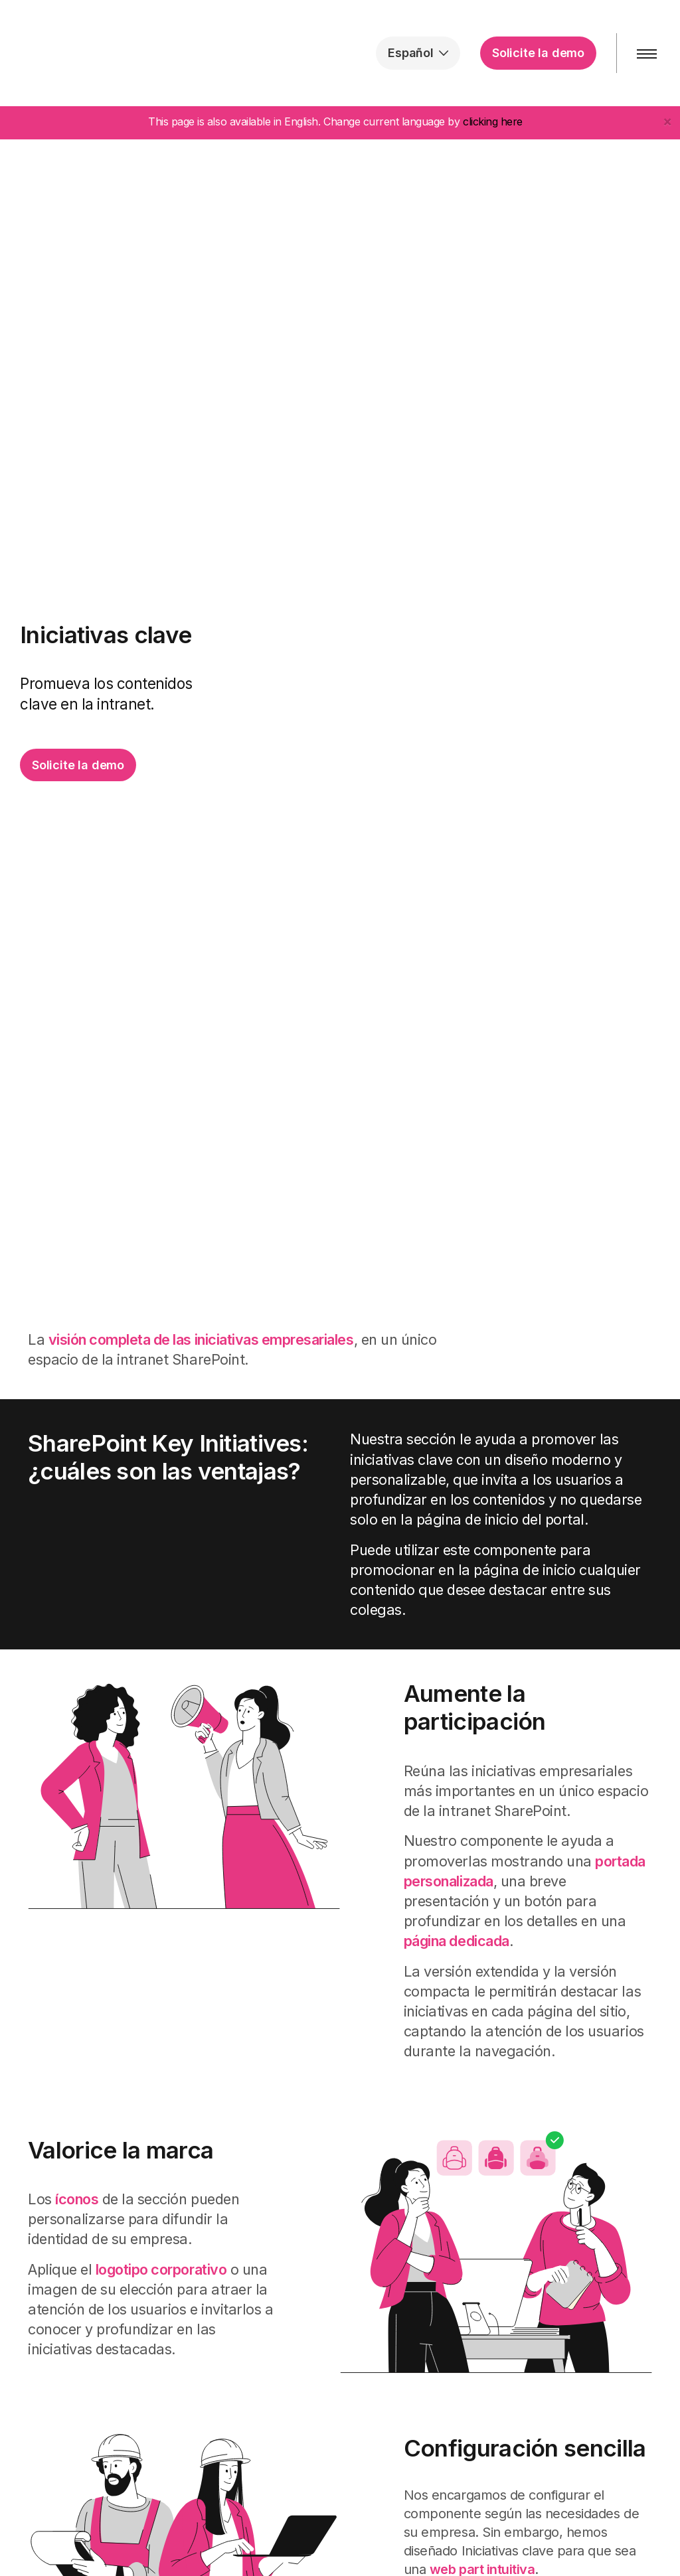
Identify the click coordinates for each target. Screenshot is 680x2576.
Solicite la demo (538, 53)
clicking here (493, 121)
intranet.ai (97, 53)
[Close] (667, 121)
